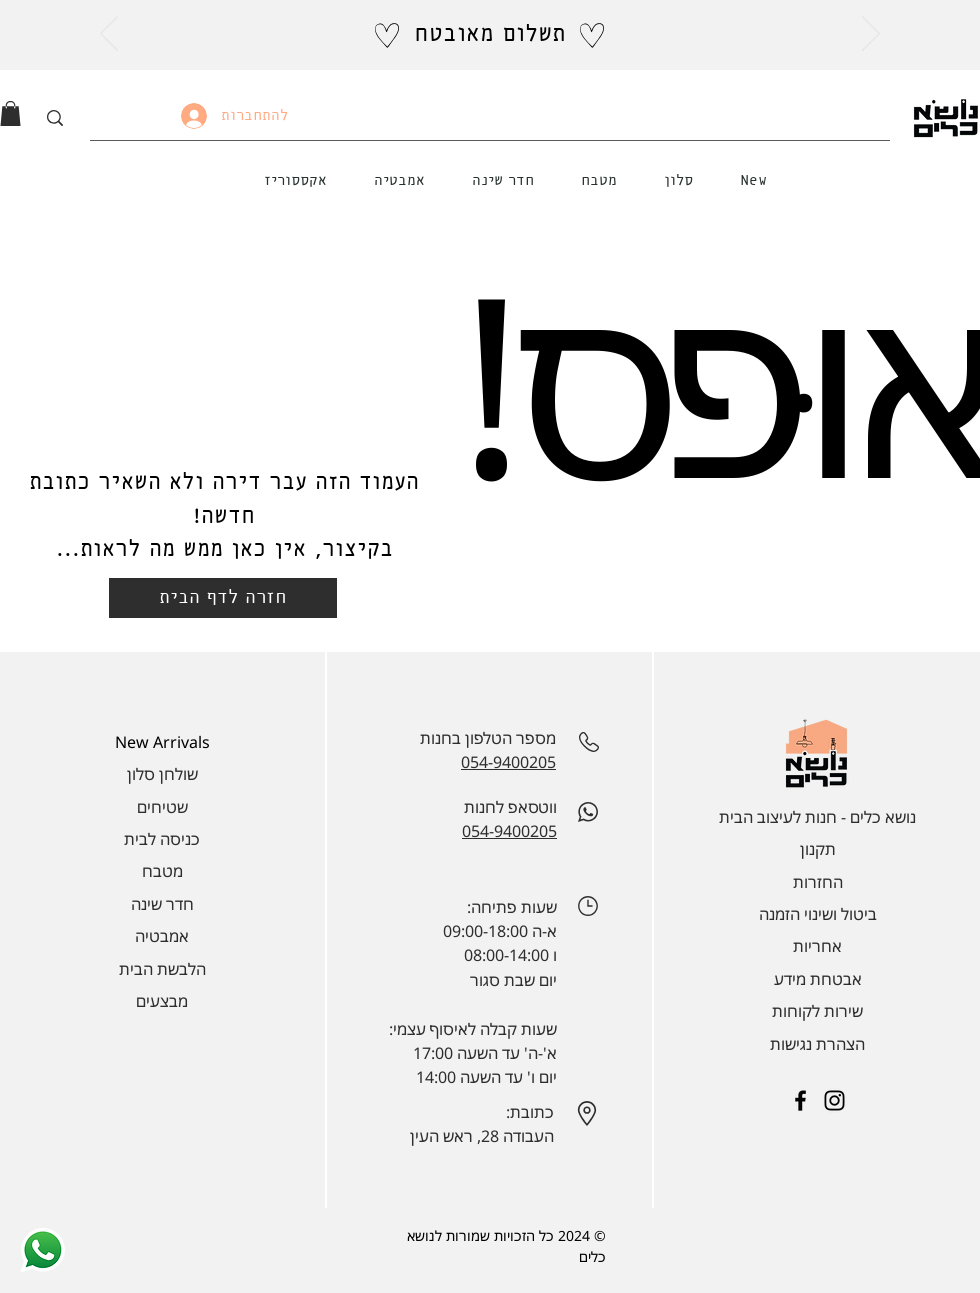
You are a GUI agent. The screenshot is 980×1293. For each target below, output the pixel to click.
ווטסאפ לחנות (510, 807)
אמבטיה (162, 936)
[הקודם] (109, 35)
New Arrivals (162, 742)
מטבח (162, 871)
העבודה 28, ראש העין (482, 1136)
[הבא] (871, 35)
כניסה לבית (162, 839)
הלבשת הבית (162, 969)
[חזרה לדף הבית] (223, 598)
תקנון (818, 849)
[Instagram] (834, 1100)
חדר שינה (162, 904)
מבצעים (162, 1001)
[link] (10, 113)
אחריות (817, 946)
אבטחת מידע (818, 979)
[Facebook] (800, 1100)
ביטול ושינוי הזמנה (818, 914)
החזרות (818, 882)
